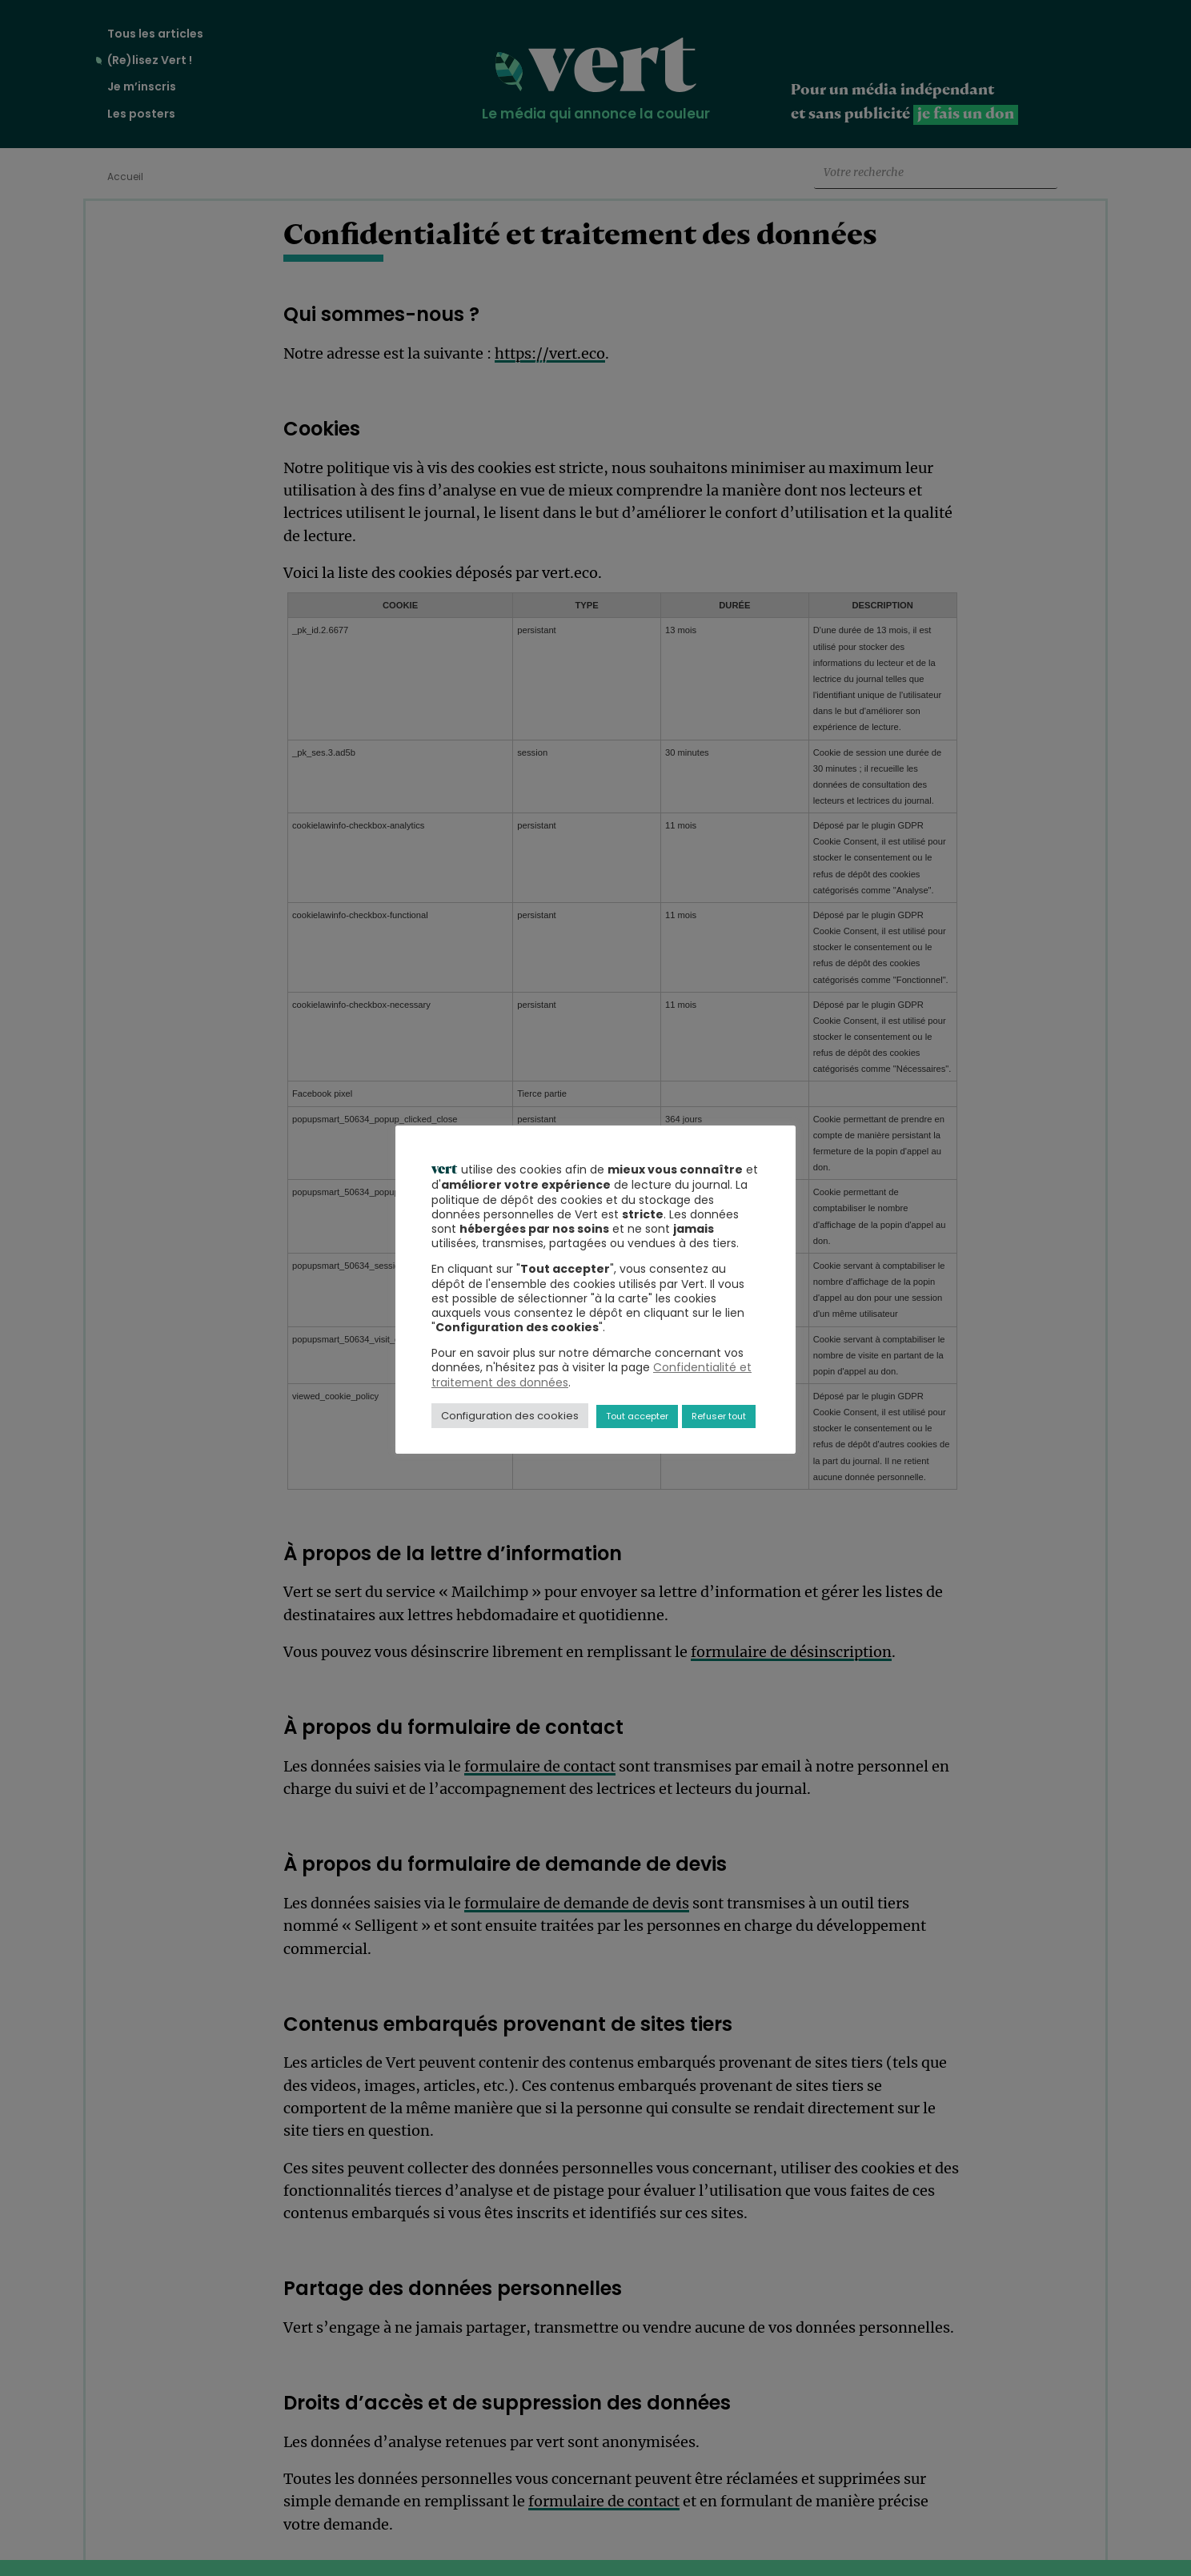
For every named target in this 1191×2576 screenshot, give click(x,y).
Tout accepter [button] (637, 1416)
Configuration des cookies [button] (510, 1415)
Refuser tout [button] (719, 1416)
